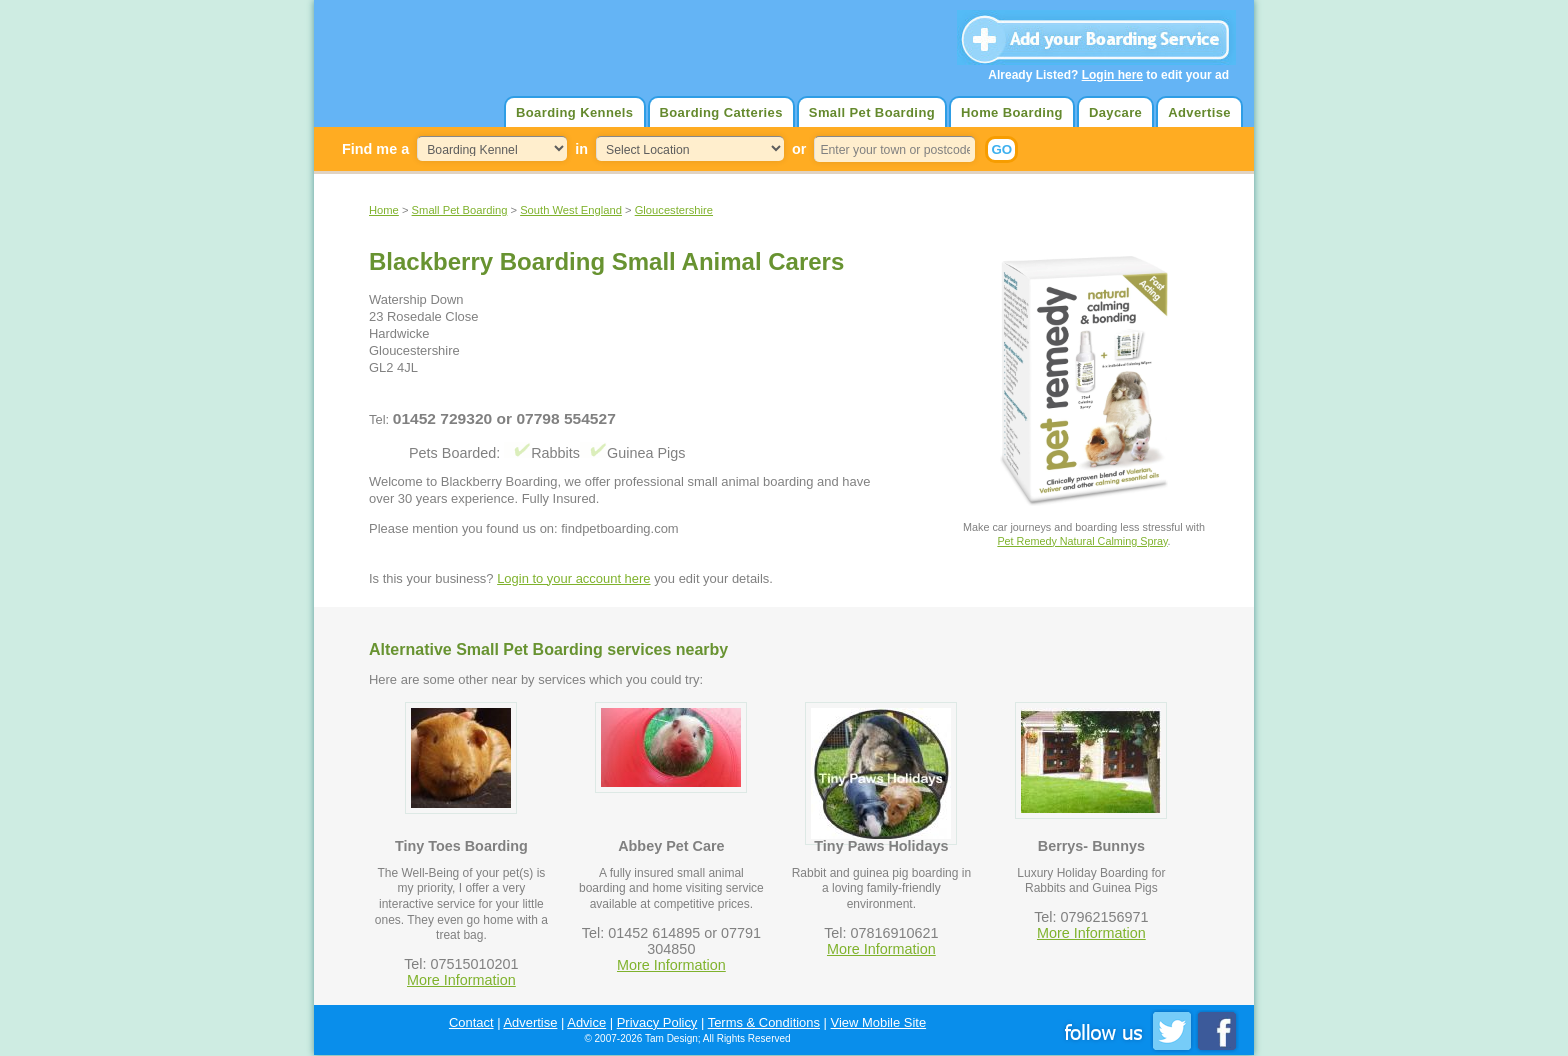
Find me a (375, 149)
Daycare (1115, 112)
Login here (1112, 75)
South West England (571, 210)
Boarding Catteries (721, 112)
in (581, 149)
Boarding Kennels (574, 112)
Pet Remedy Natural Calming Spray (1082, 541)
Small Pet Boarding (872, 112)
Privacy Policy (657, 1022)
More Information (461, 980)
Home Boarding (1012, 112)
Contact (471, 1022)
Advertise (1199, 112)
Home (384, 210)
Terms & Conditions (764, 1022)
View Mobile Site (879, 1022)
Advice (586, 1022)
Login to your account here (573, 578)
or (799, 149)
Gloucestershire (674, 210)
